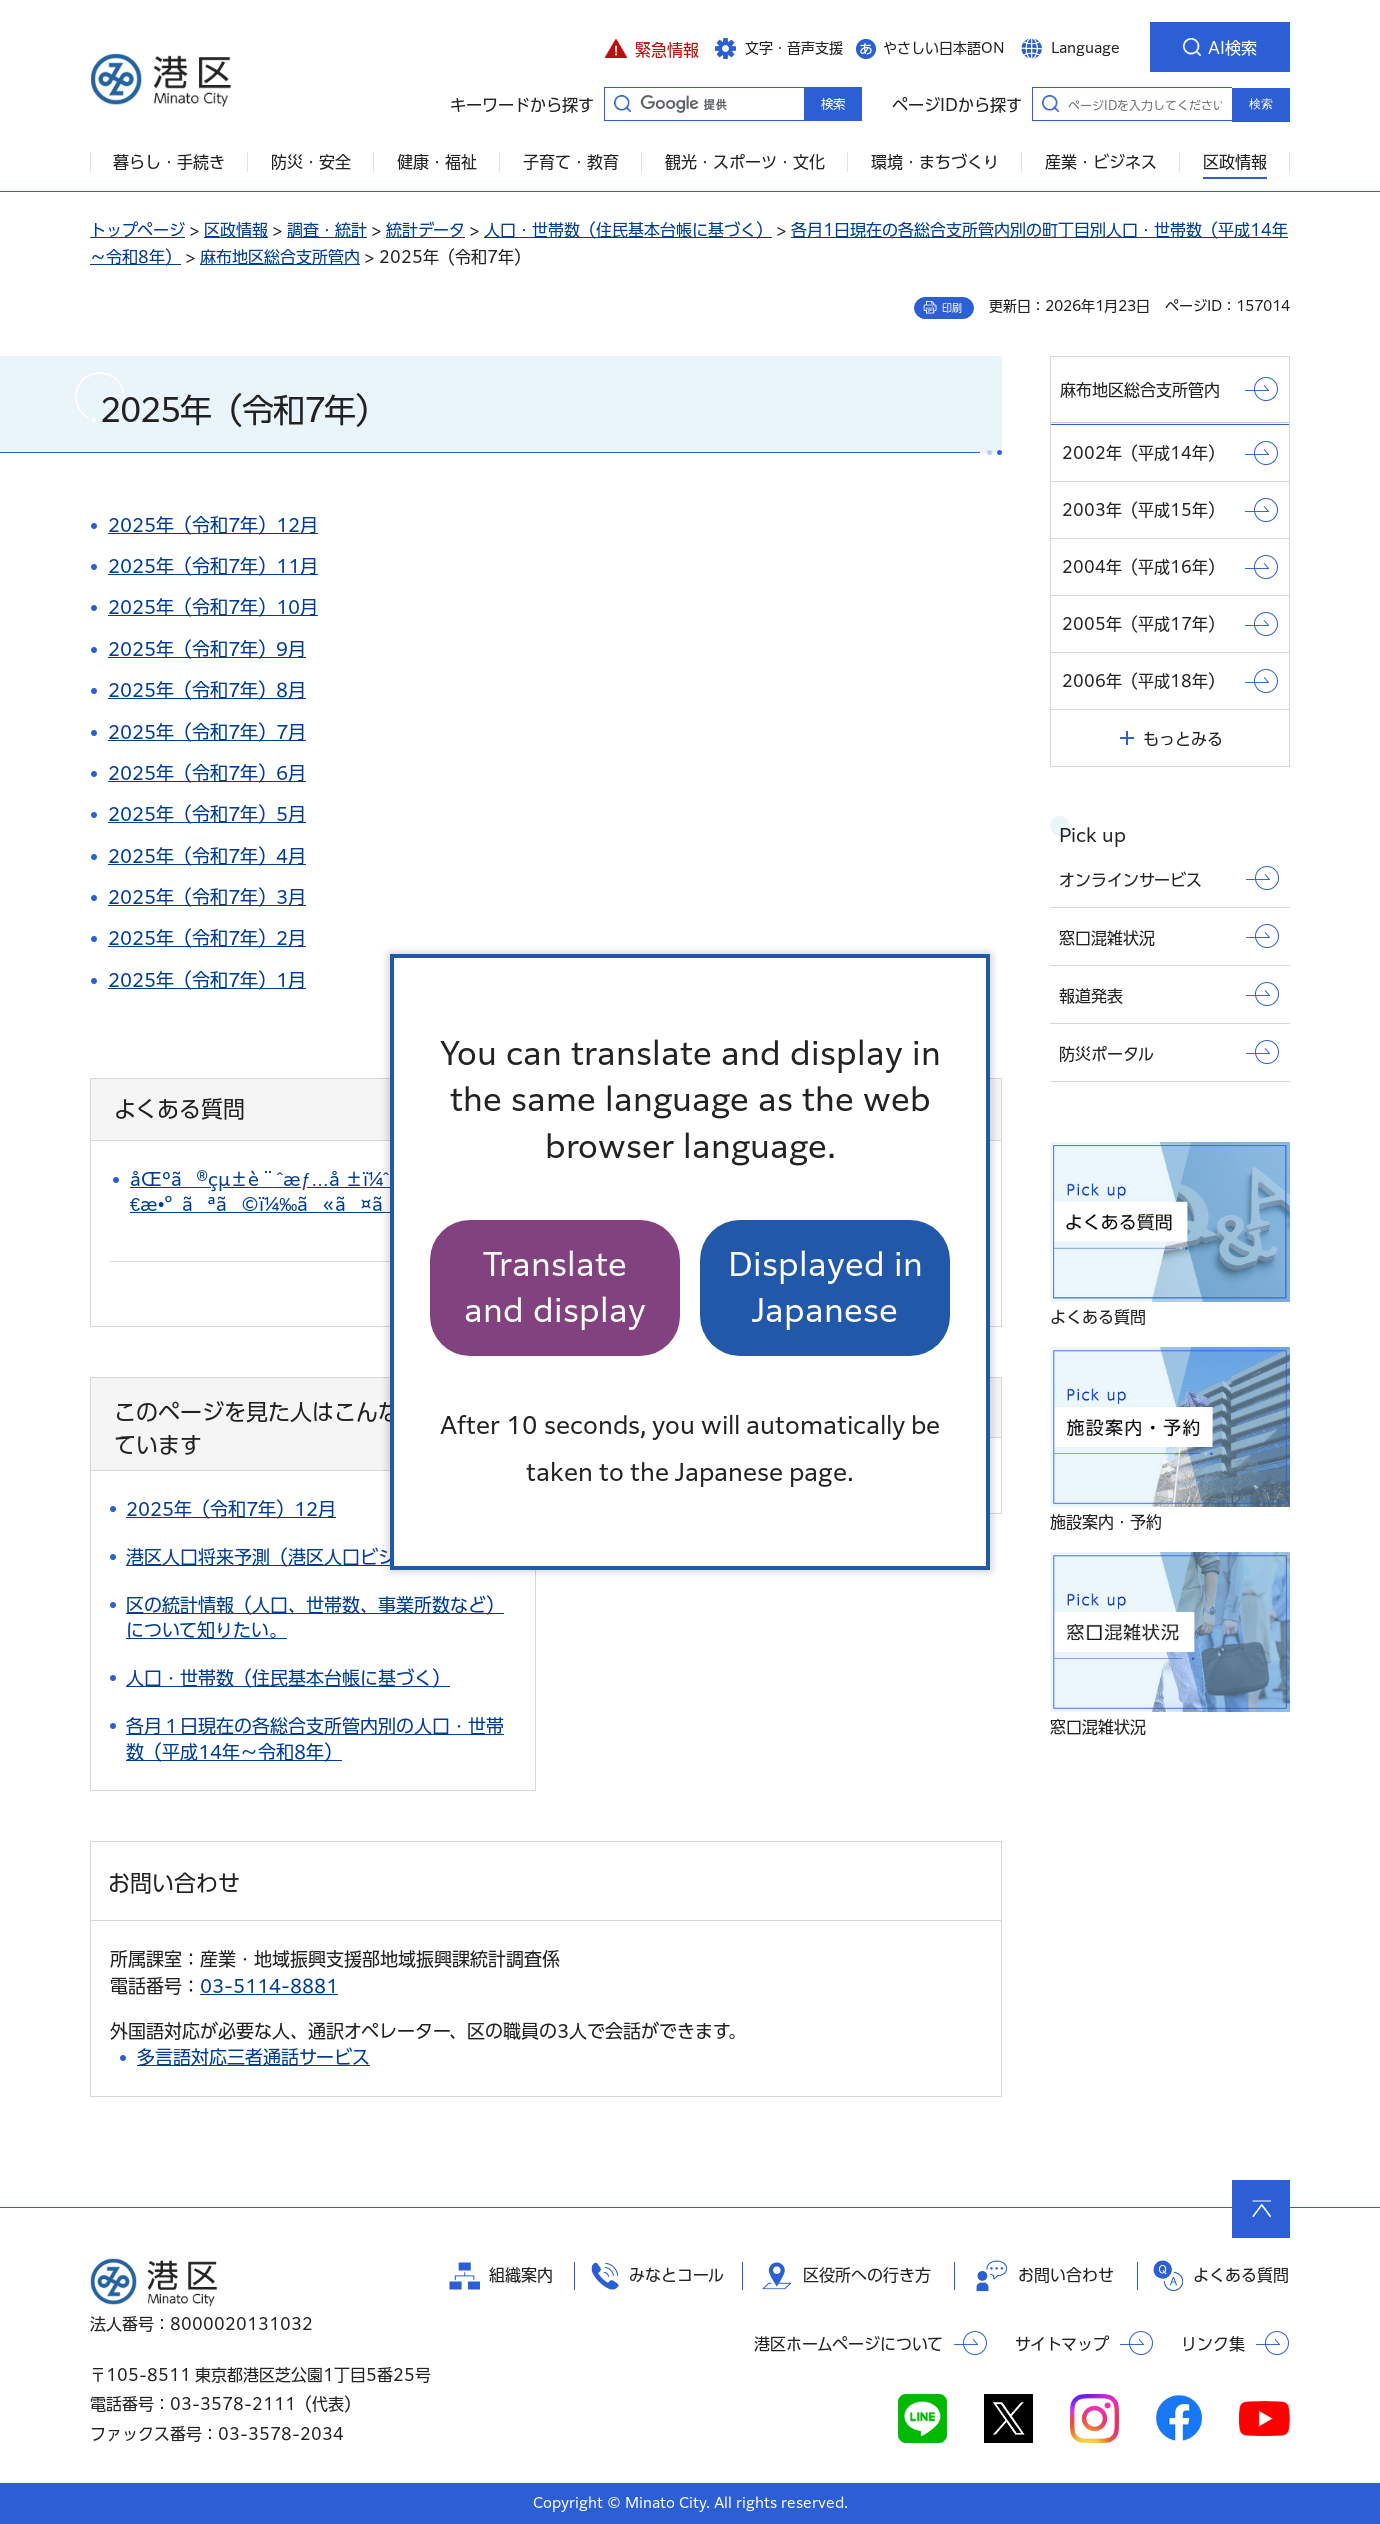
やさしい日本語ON (944, 48)
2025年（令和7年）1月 (207, 980)
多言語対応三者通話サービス (253, 2057)
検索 (1261, 104)
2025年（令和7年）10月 (213, 607)
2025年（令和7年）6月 (207, 773)
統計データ (425, 230)
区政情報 (236, 230)
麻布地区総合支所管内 (280, 257)
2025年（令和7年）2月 (207, 938)
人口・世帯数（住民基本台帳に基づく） (628, 230)
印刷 (952, 308)
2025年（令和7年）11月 (213, 566)
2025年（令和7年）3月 (207, 897)
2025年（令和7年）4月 (207, 856)
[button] (651, 47)
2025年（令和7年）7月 (207, 732)
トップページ (137, 230)
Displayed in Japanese (825, 1287)
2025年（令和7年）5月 (207, 814)
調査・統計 (327, 230)
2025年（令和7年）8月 (207, 690)
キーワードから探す (622, 103)
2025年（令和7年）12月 (213, 525)
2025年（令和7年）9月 (207, 649)
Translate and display (555, 1287)
